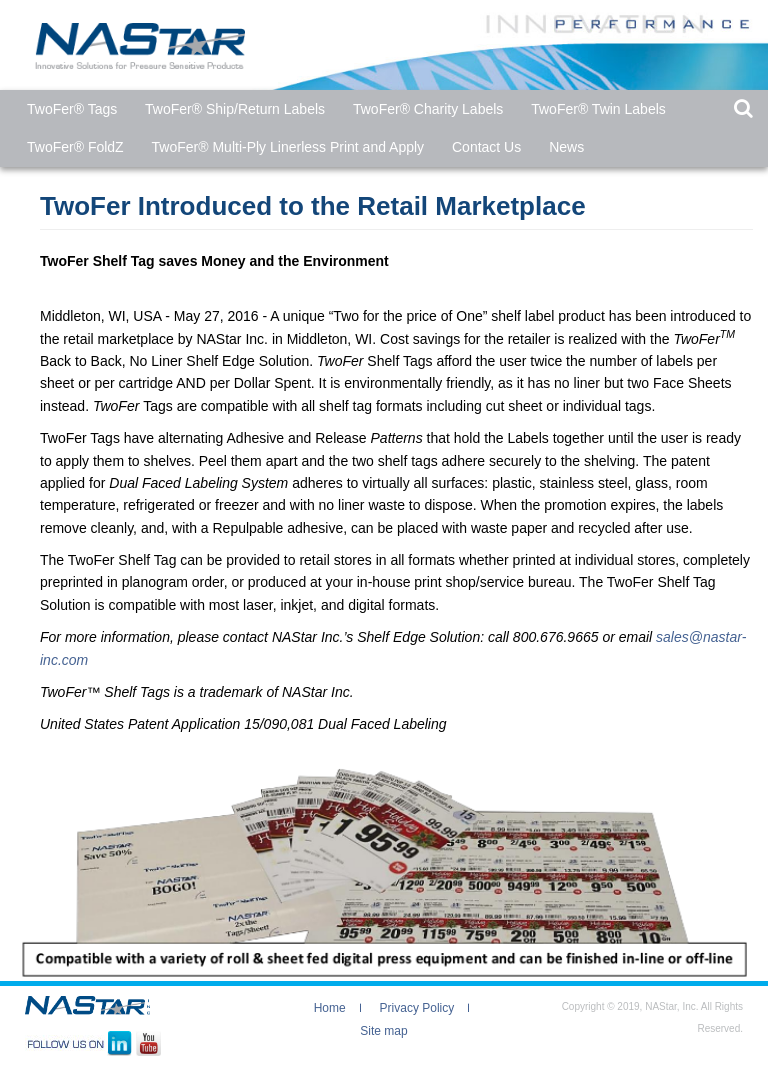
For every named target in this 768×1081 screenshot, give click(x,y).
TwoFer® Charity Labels (428, 109)
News (566, 147)
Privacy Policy (417, 1008)
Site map (383, 1031)
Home (330, 1008)
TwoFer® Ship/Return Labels (235, 109)
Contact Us (486, 147)
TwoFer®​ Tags (72, 109)
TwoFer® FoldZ (75, 147)
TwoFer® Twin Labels (598, 109)
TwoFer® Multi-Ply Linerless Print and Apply (288, 147)
